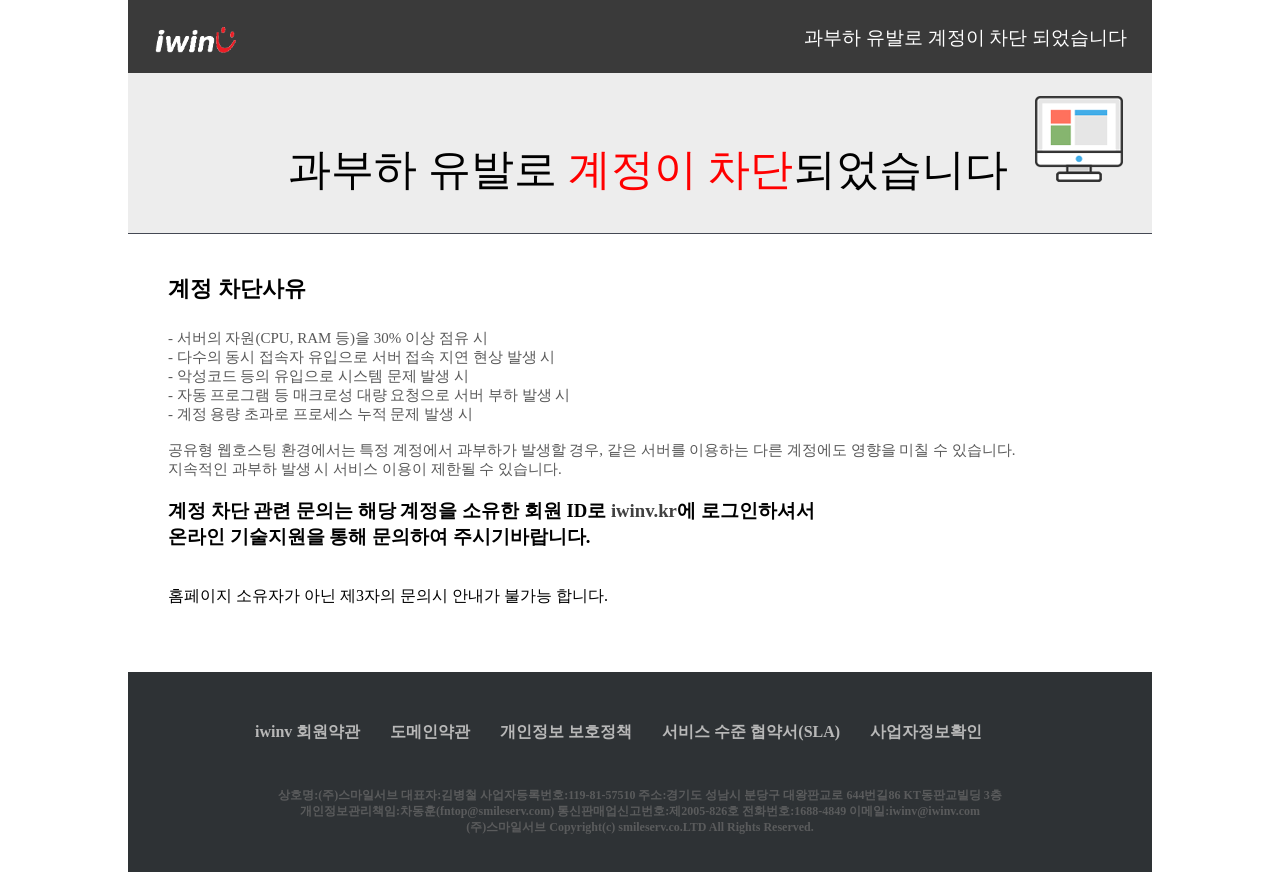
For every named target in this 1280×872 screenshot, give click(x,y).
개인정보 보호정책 (566, 731)
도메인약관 (430, 731)
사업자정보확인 (926, 731)
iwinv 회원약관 (307, 731)
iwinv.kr (644, 510)
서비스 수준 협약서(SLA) (751, 731)
